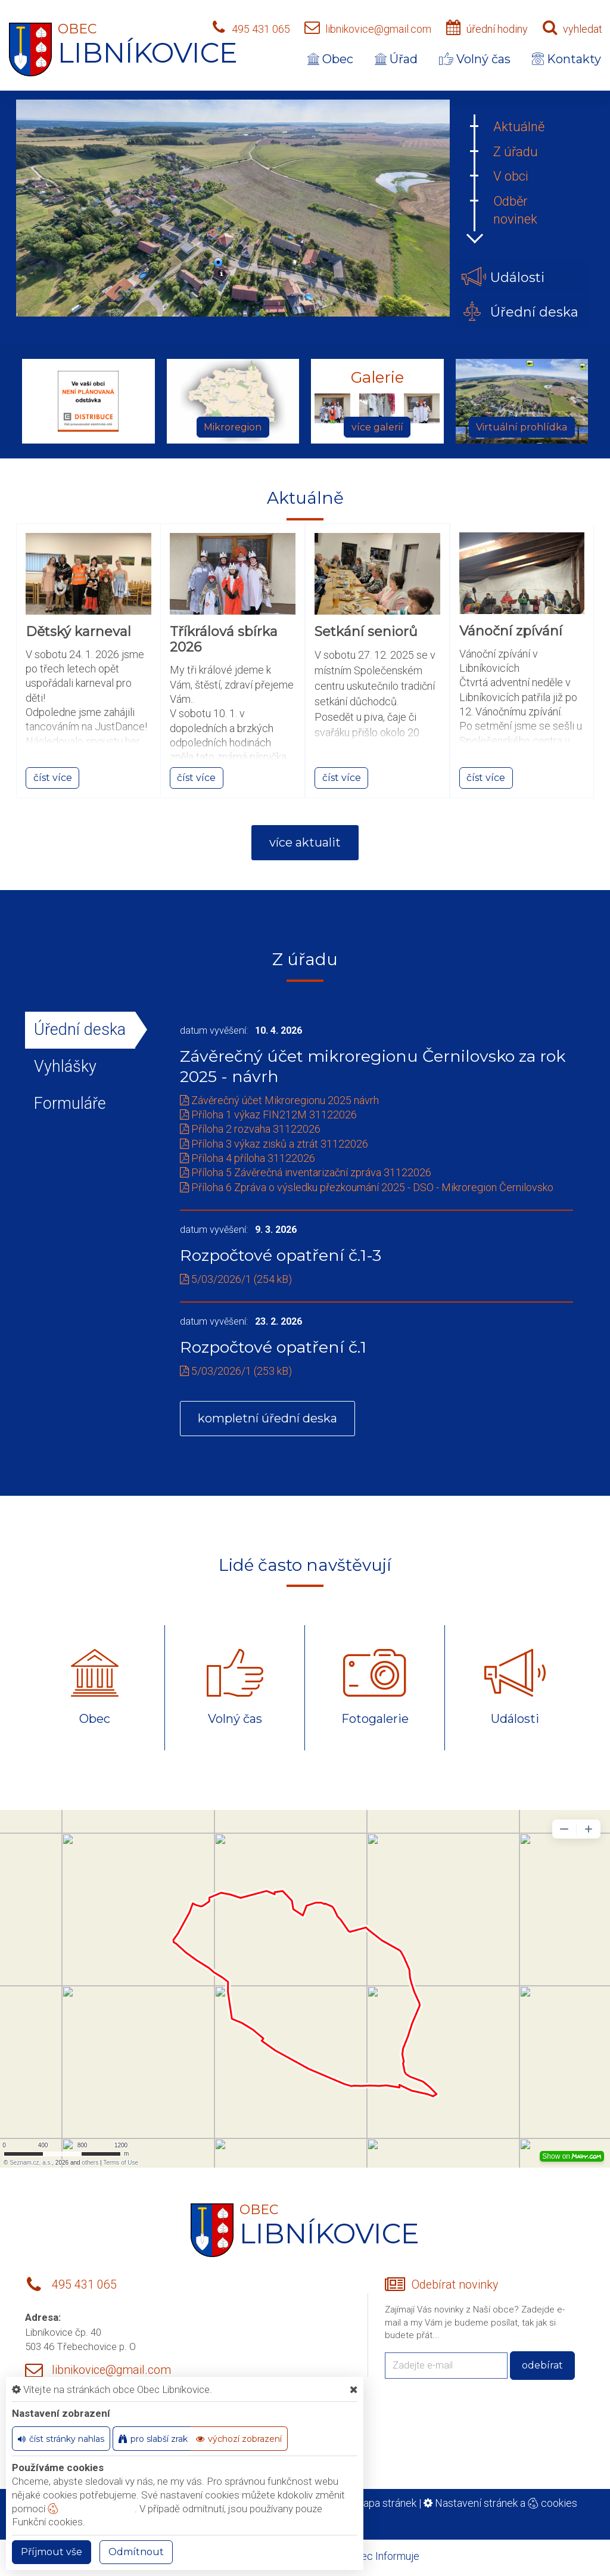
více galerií (377, 427)
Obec (330, 59)
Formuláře (70, 1103)
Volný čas (475, 59)
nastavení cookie (91, 2509)
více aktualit (305, 842)
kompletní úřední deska (267, 1418)
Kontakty (566, 59)
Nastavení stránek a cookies (500, 2503)
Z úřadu (515, 151)
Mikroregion (233, 427)
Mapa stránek (385, 2503)
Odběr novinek (515, 210)
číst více (52, 777)
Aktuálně (518, 126)
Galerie (377, 377)
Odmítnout (136, 2552)
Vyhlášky (65, 1066)
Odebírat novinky (455, 2285)
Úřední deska (80, 1029)
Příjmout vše (51, 2552)
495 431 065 (261, 29)
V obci (510, 176)
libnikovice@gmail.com (378, 29)
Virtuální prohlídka (521, 427)
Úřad (396, 59)
